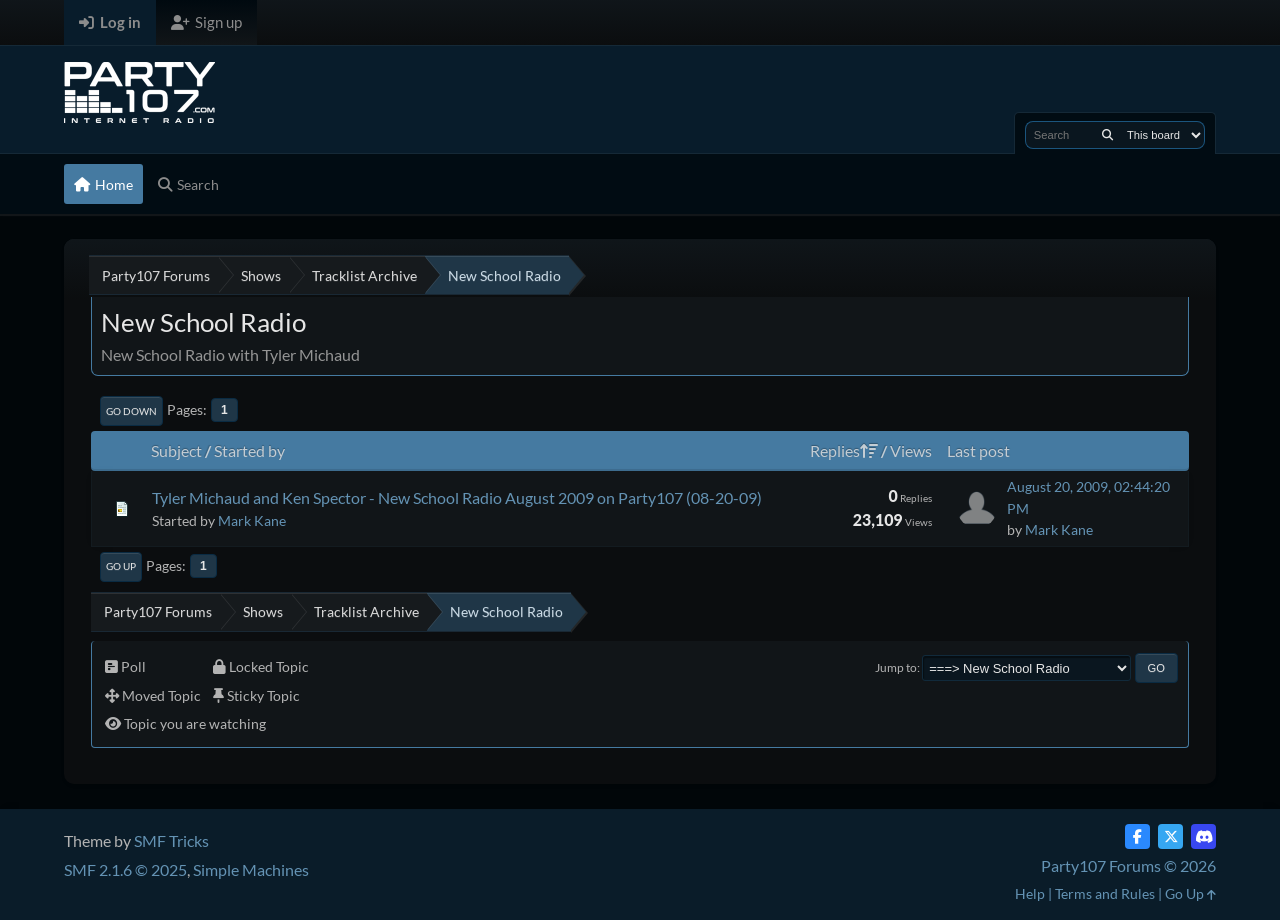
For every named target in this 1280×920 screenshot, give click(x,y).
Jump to (896, 667)
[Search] (1107, 135)
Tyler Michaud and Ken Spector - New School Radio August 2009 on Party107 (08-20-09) (457, 497)
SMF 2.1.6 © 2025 (125, 869)
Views (911, 450)
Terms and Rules (1105, 893)
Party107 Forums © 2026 (1128, 865)
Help (1030, 893)
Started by (249, 450)
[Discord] (1203, 836)
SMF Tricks (171, 840)
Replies (844, 450)
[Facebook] (1137, 836)
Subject (176, 450)
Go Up (121, 566)
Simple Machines (251, 869)
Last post (978, 450)
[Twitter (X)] (1170, 836)
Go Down (131, 411)
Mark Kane (252, 520)
